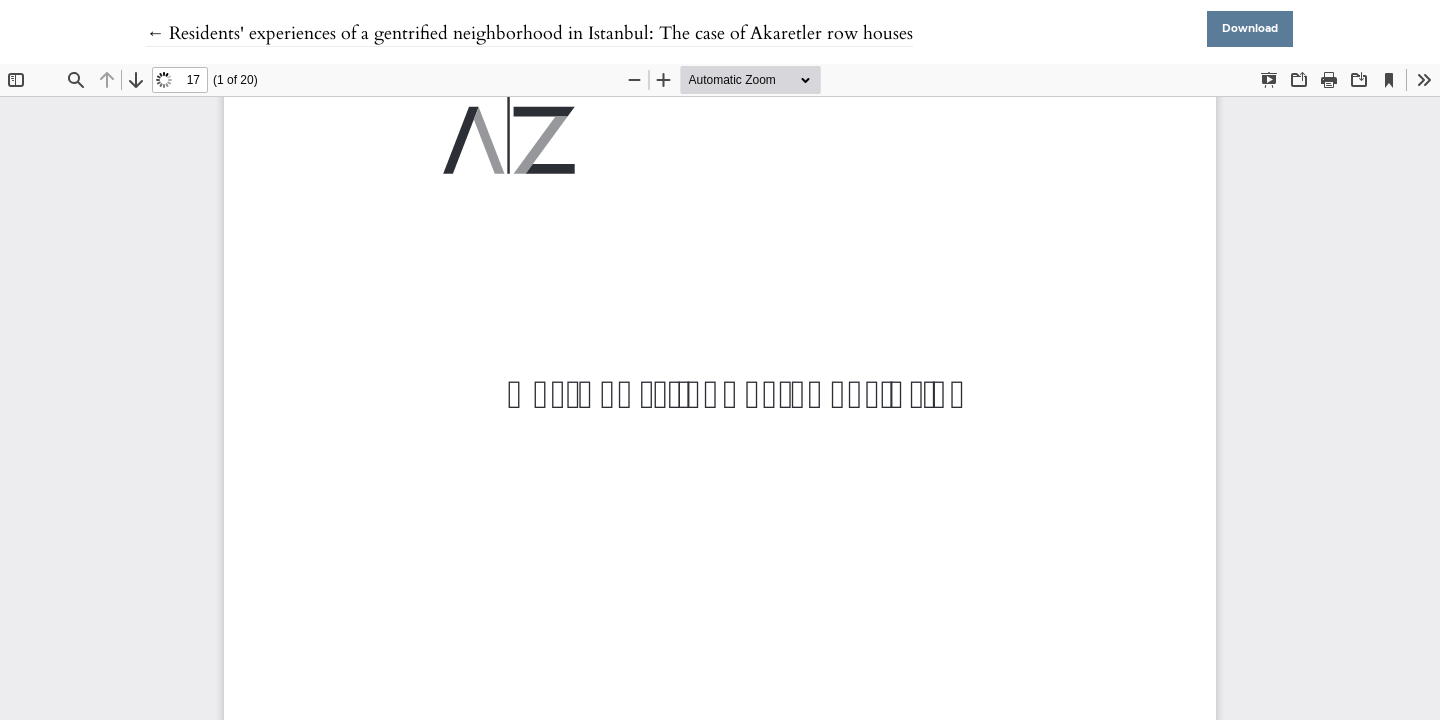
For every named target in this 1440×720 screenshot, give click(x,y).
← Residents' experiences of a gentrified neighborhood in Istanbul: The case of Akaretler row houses (529, 33)
